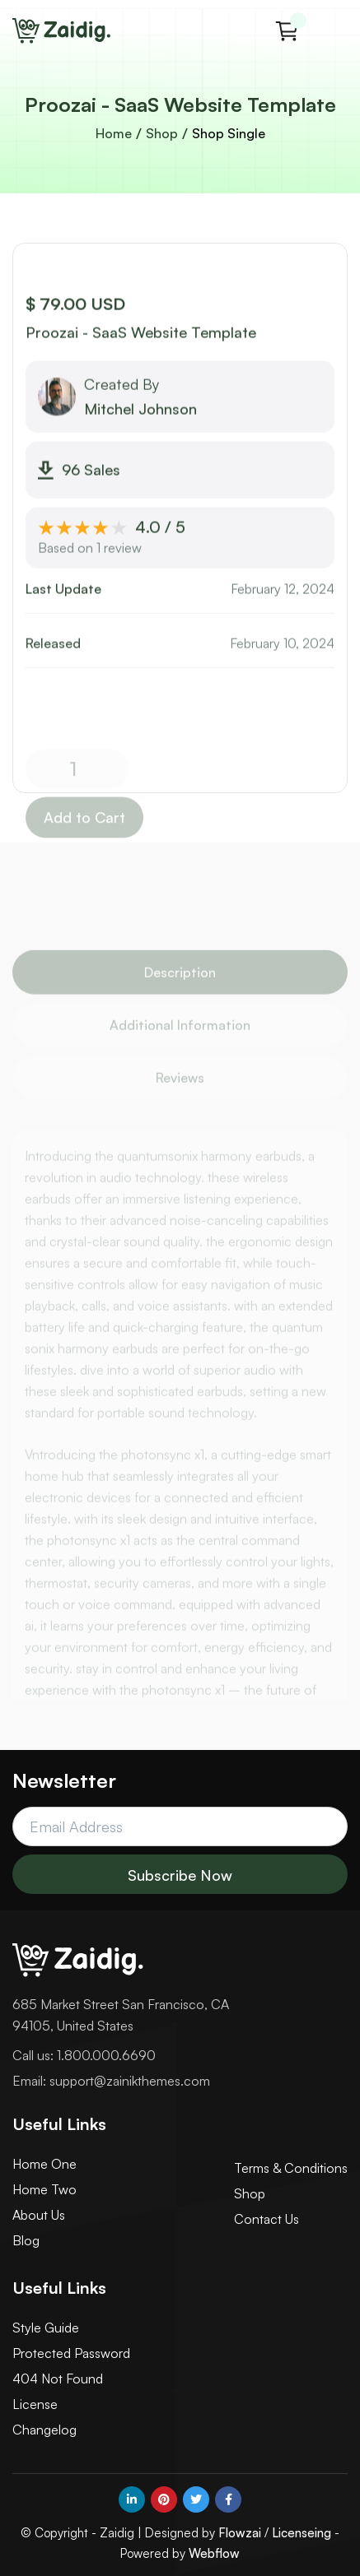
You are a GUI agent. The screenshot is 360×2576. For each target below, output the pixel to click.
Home (114, 133)
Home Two (44, 2189)
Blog (26, 2240)
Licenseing (301, 2533)
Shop (162, 133)
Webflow (214, 2553)
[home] (61, 31)
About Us (38, 2215)
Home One (44, 2164)
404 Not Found (57, 2378)
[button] (286, 31)
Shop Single (228, 133)
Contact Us (266, 2219)
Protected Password (71, 2353)
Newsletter (64, 1780)
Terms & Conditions (291, 2168)
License (35, 2404)
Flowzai (239, 2533)
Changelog (44, 2429)
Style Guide (45, 2327)
